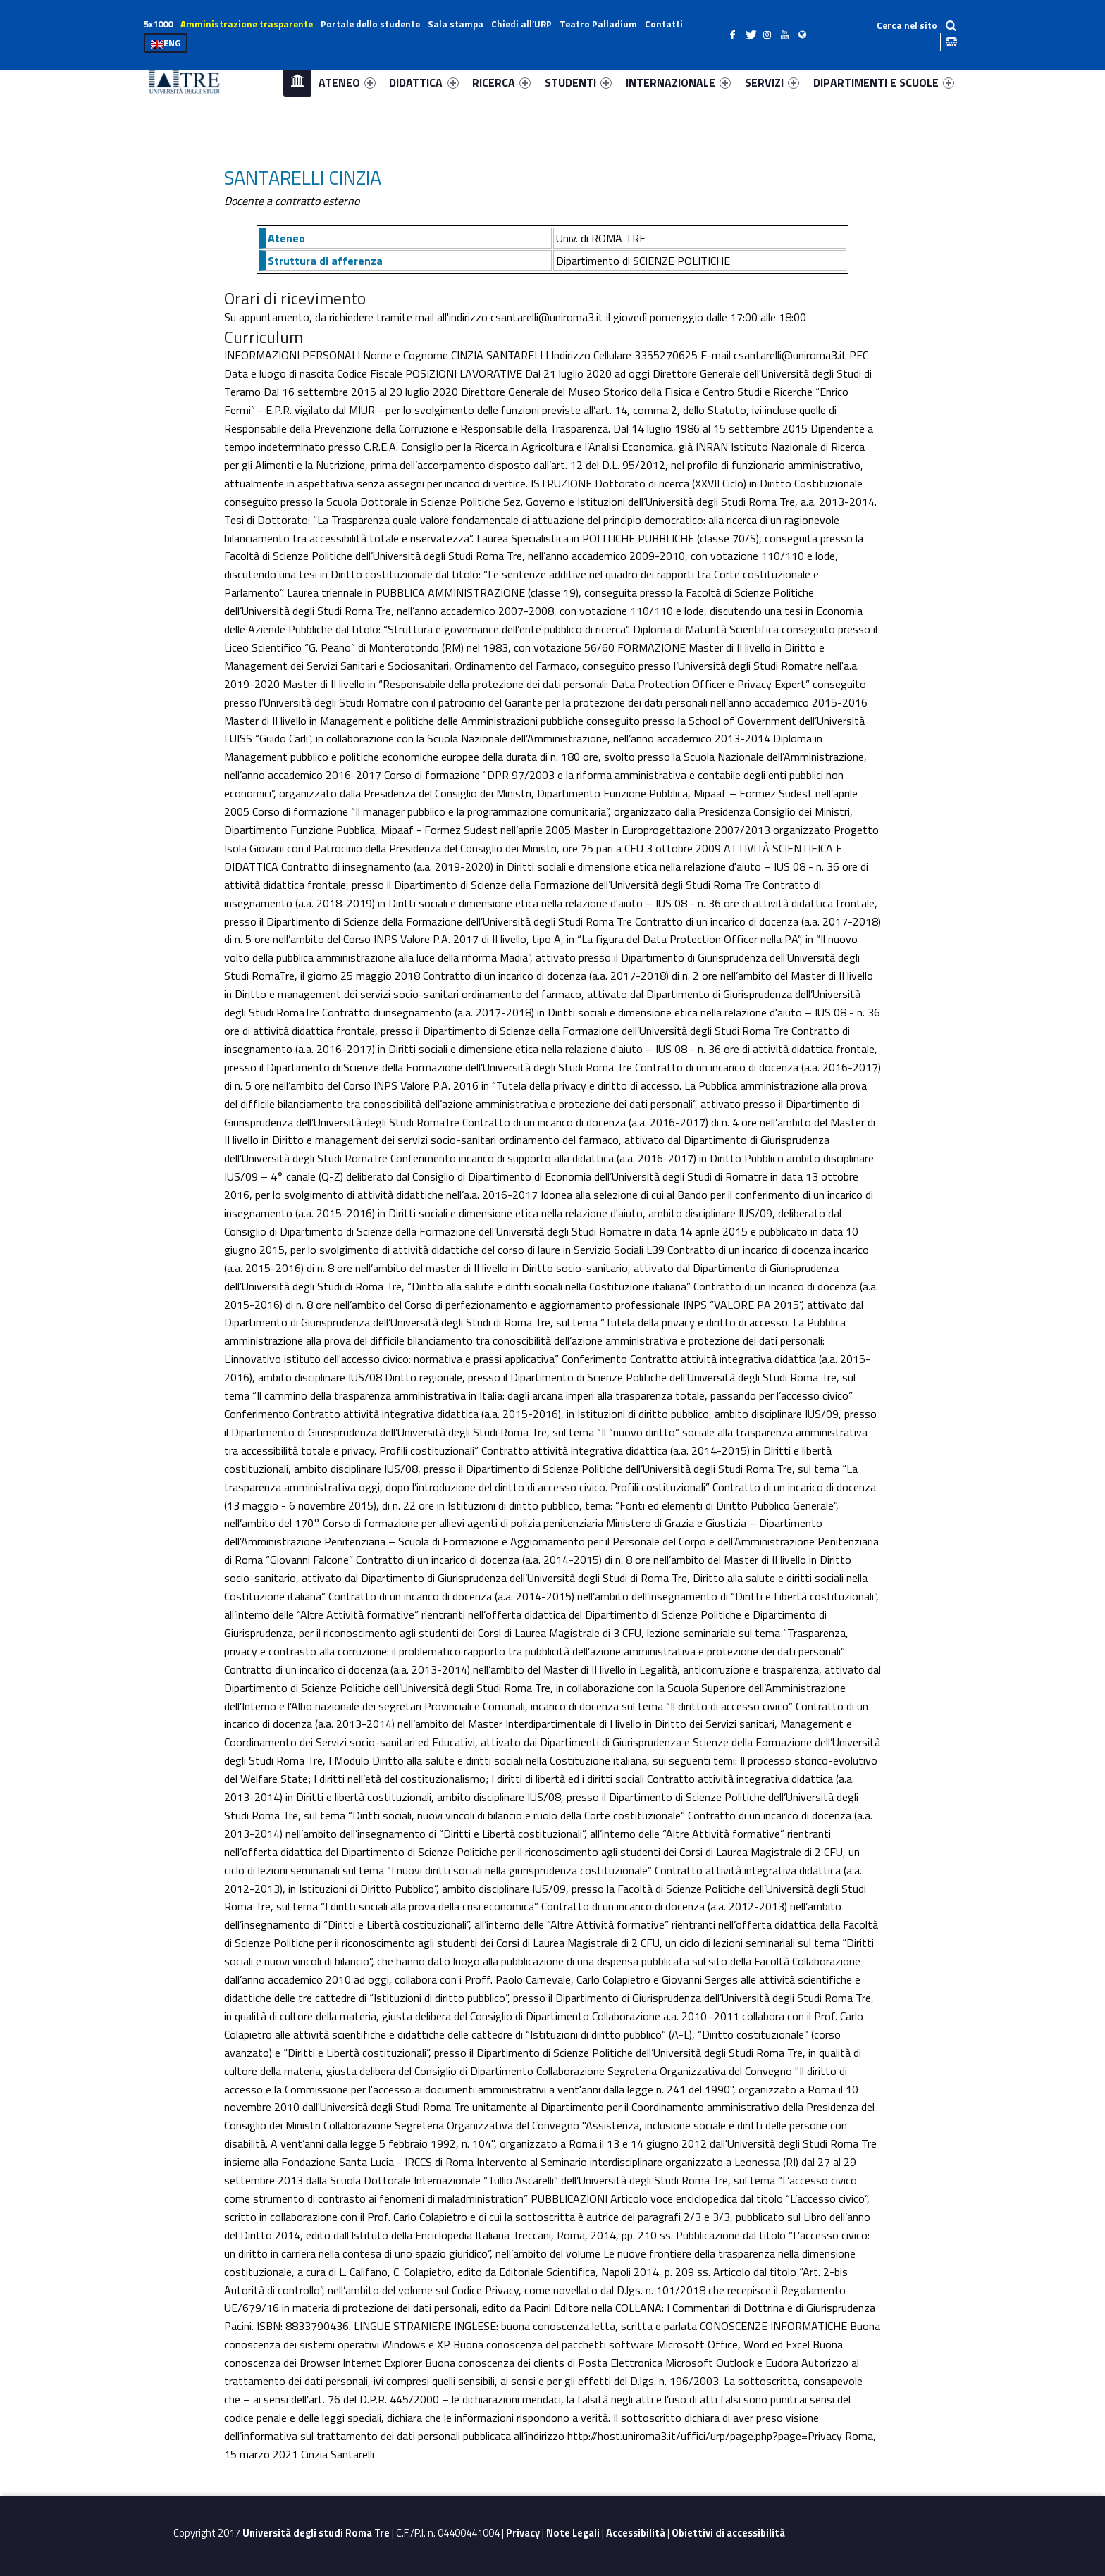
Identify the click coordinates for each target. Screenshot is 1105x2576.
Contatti (664, 24)
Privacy (523, 2533)
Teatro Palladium (598, 24)
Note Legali (573, 2533)
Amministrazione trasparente (246, 24)
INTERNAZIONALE (678, 82)
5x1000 (158, 24)
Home (297, 82)
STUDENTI (578, 82)
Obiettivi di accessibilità (728, 2533)
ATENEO (347, 82)
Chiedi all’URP (521, 24)
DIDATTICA (423, 82)
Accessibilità (635, 2533)
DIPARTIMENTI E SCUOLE (883, 82)
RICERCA (501, 82)
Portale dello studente (370, 24)
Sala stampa (455, 24)
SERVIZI (772, 82)
